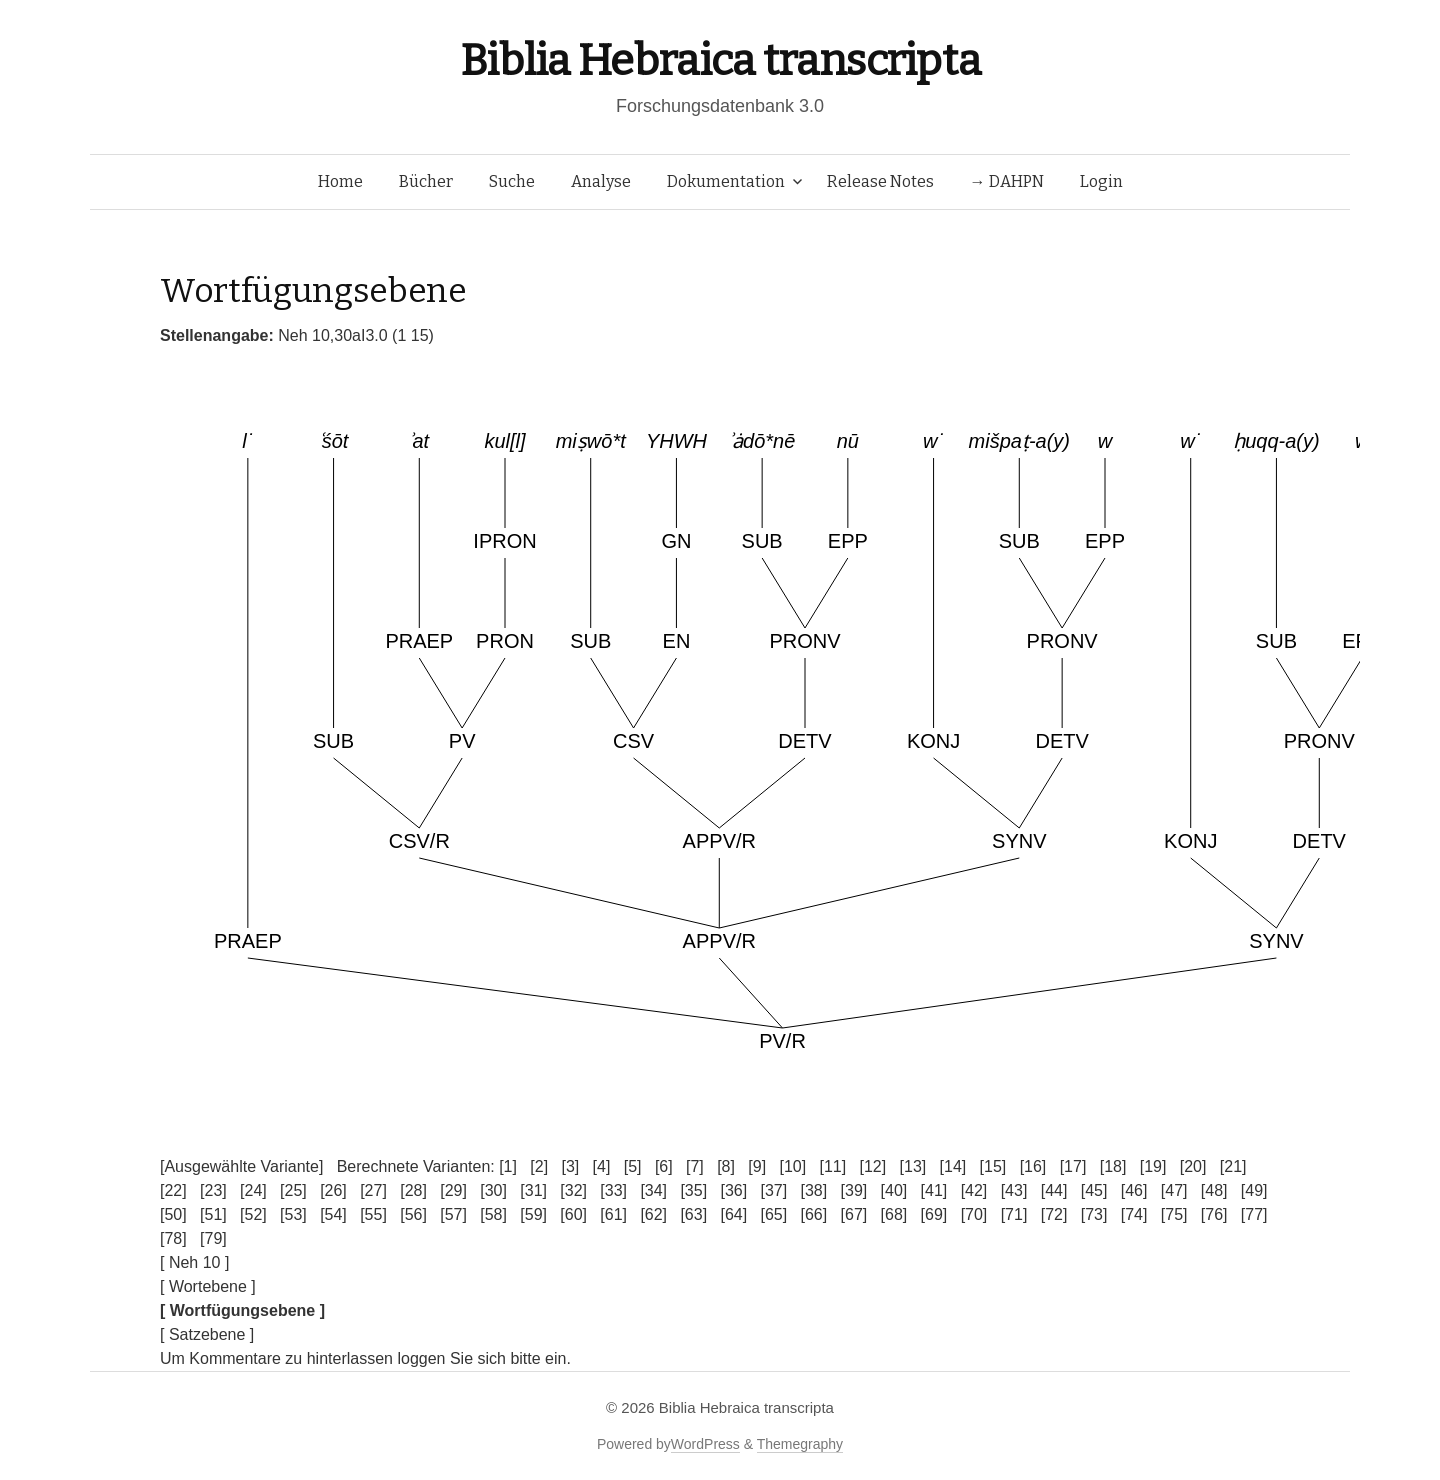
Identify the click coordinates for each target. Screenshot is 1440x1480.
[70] (974, 1214)
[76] (1214, 1214)
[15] (993, 1166)
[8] (726, 1166)
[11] (832, 1166)
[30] (493, 1190)
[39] (854, 1190)
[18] (1113, 1166)
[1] (508, 1166)
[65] (773, 1214)
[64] (733, 1214)
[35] (693, 1190)
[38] (814, 1190)
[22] (173, 1190)
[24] (253, 1190)
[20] (1193, 1166)
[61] (613, 1214)
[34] (653, 1190)
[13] (913, 1166)
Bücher (426, 181)
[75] (1174, 1214)
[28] (413, 1190)
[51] (213, 1214)
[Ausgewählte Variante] (241, 1166)
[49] (1254, 1190)
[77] (1254, 1214)
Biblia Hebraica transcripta (720, 60)
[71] (1014, 1214)
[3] (570, 1166)
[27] (373, 1190)
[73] (1094, 1214)
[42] (974, 1190)
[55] (373, 1214)
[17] (1073, 1166)
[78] (173, 1238)
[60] (573, 1214)
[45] (1094, 1190)
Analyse (601, 181)
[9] (757, 1166)
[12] (873, 1166)
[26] (333, 1190)
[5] (633, 1166)
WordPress (705, 1444)
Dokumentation (726, 181)
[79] (213, 1238)
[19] (1153, 1166)
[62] (653, 1214)
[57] (453, 1214)
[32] (573, 1190)
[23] (213, 1190)
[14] (953, 1166)
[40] (894, 1190)
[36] (733, 1190)
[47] (1174, 1190)
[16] (1033, 1166)
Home (340, 181)
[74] (1134, 1214)
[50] (173, 1214)
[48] (1214, 1190)
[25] (293, 1190)
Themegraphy (800, 1444)
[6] (664, 1166)
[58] (493, 1214)
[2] (539, 1166)
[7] (695, 1166)
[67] (854, 1214)
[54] (333, 1214)
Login (1101, 181)
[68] (894, 1214)
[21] (1233, 1166)
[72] (1054, 1214)
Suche (512, 181)
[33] (613, 1190)
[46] (1134, 1190)
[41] (934, 1190)
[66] (814, 1214)
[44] (1054, 1190)
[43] (1014, 1190)
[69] (934, 1214)
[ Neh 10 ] (194, 1262)
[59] (533, 1214)
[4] (602, 1166)
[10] (792, 1166)
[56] (413, 1214)
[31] (533, 1190)
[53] (293, 1214)
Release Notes (880, 181)
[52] (253, 1214)
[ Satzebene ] (207, 1334)
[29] (453, 1190)
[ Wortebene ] (208, 1286)
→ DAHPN (1007, 181)
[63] (693, 1214)
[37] (773, 1190)
